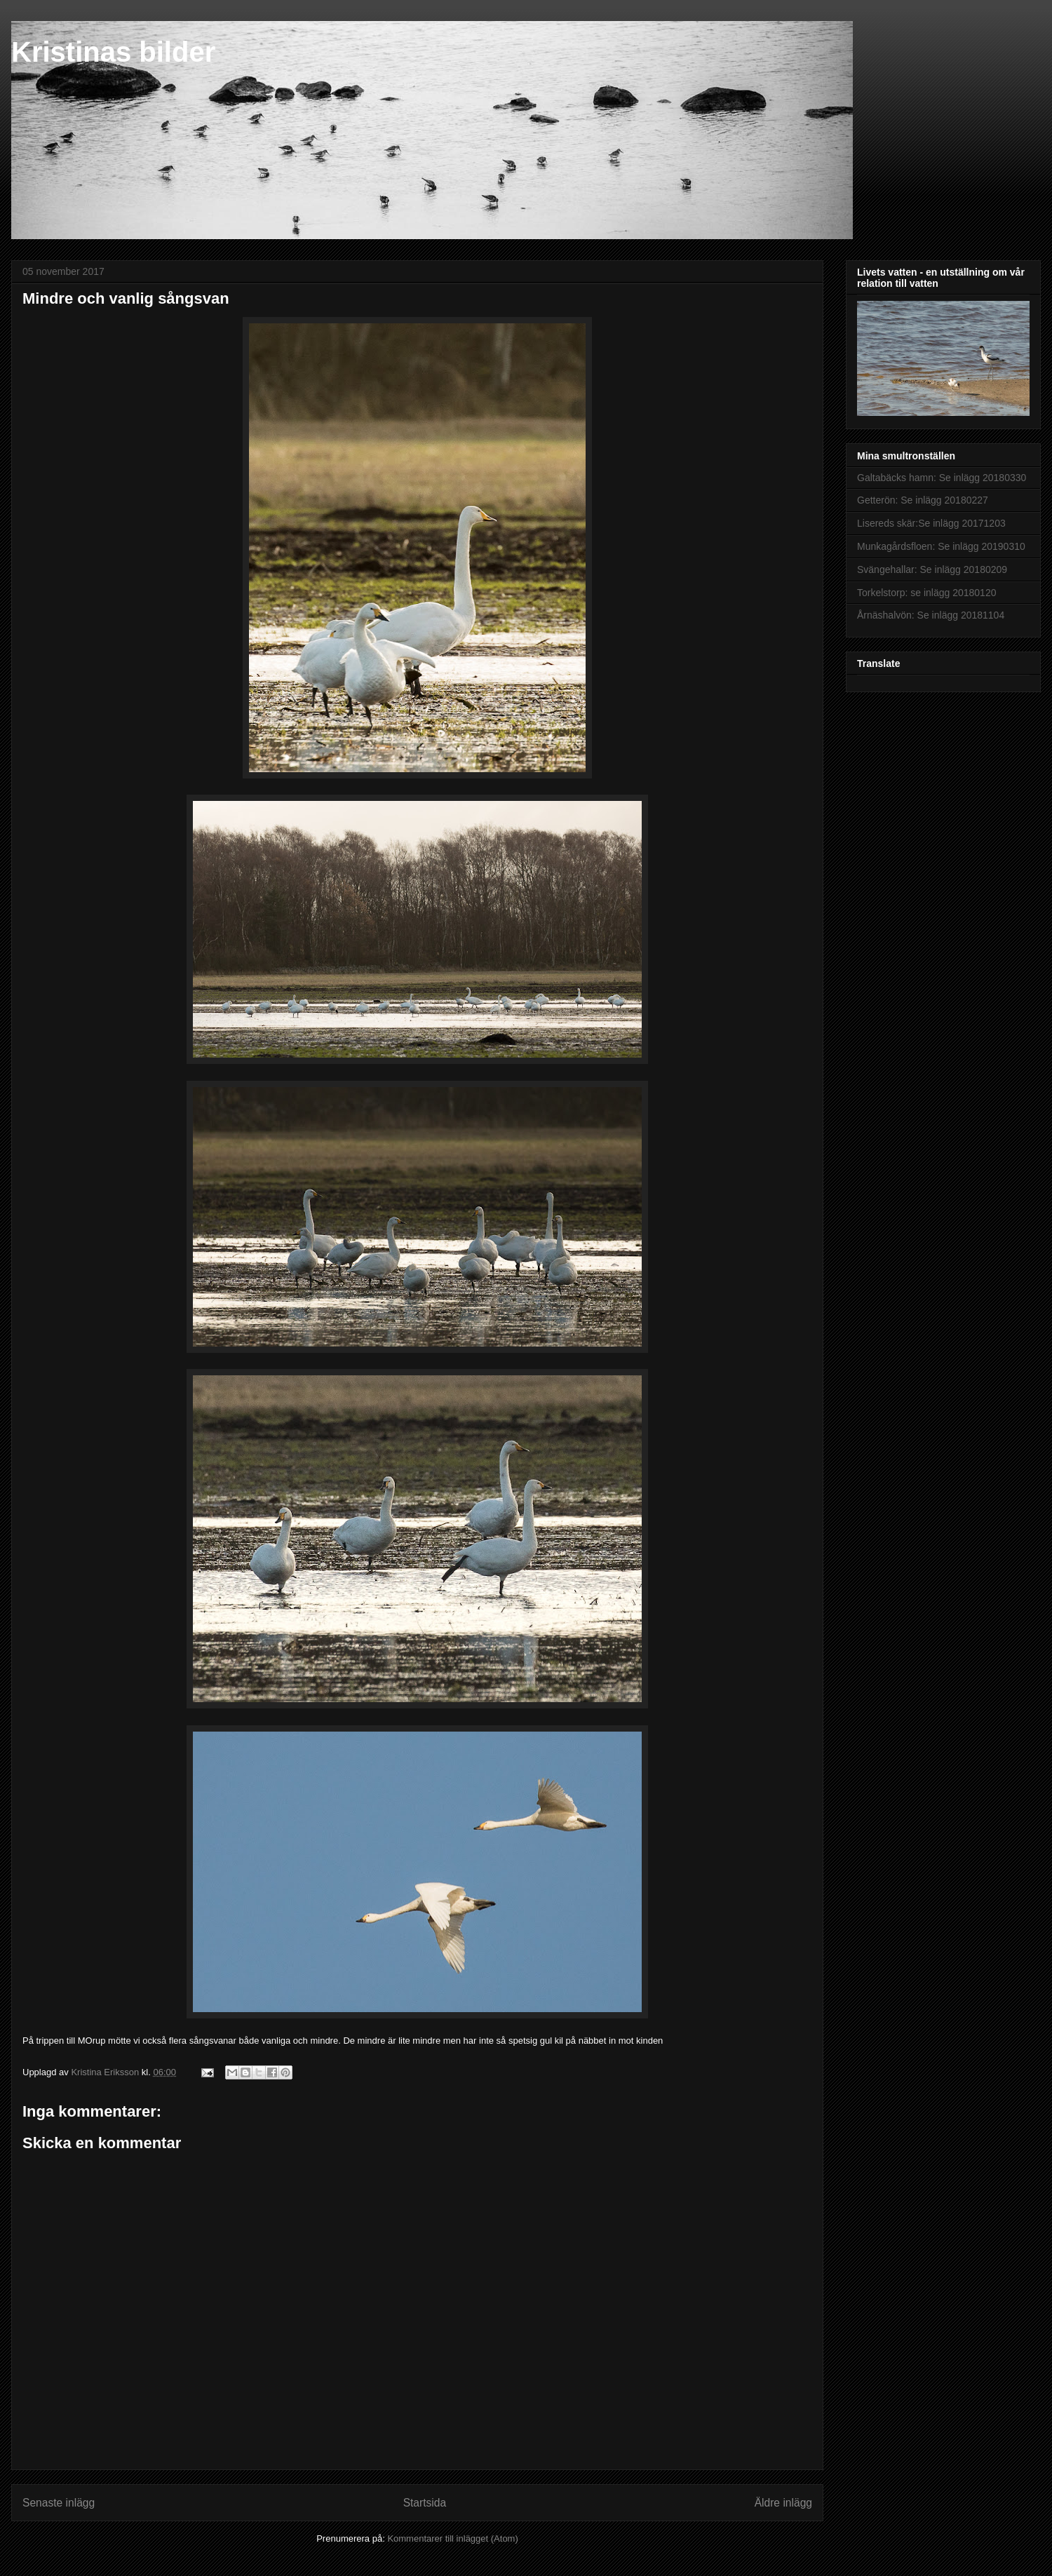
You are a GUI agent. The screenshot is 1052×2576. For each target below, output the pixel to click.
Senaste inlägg (58, 2503)
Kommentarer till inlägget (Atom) (452, 2538)
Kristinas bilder (113, 51)
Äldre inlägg (783, 2503)
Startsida (425, 2503)
